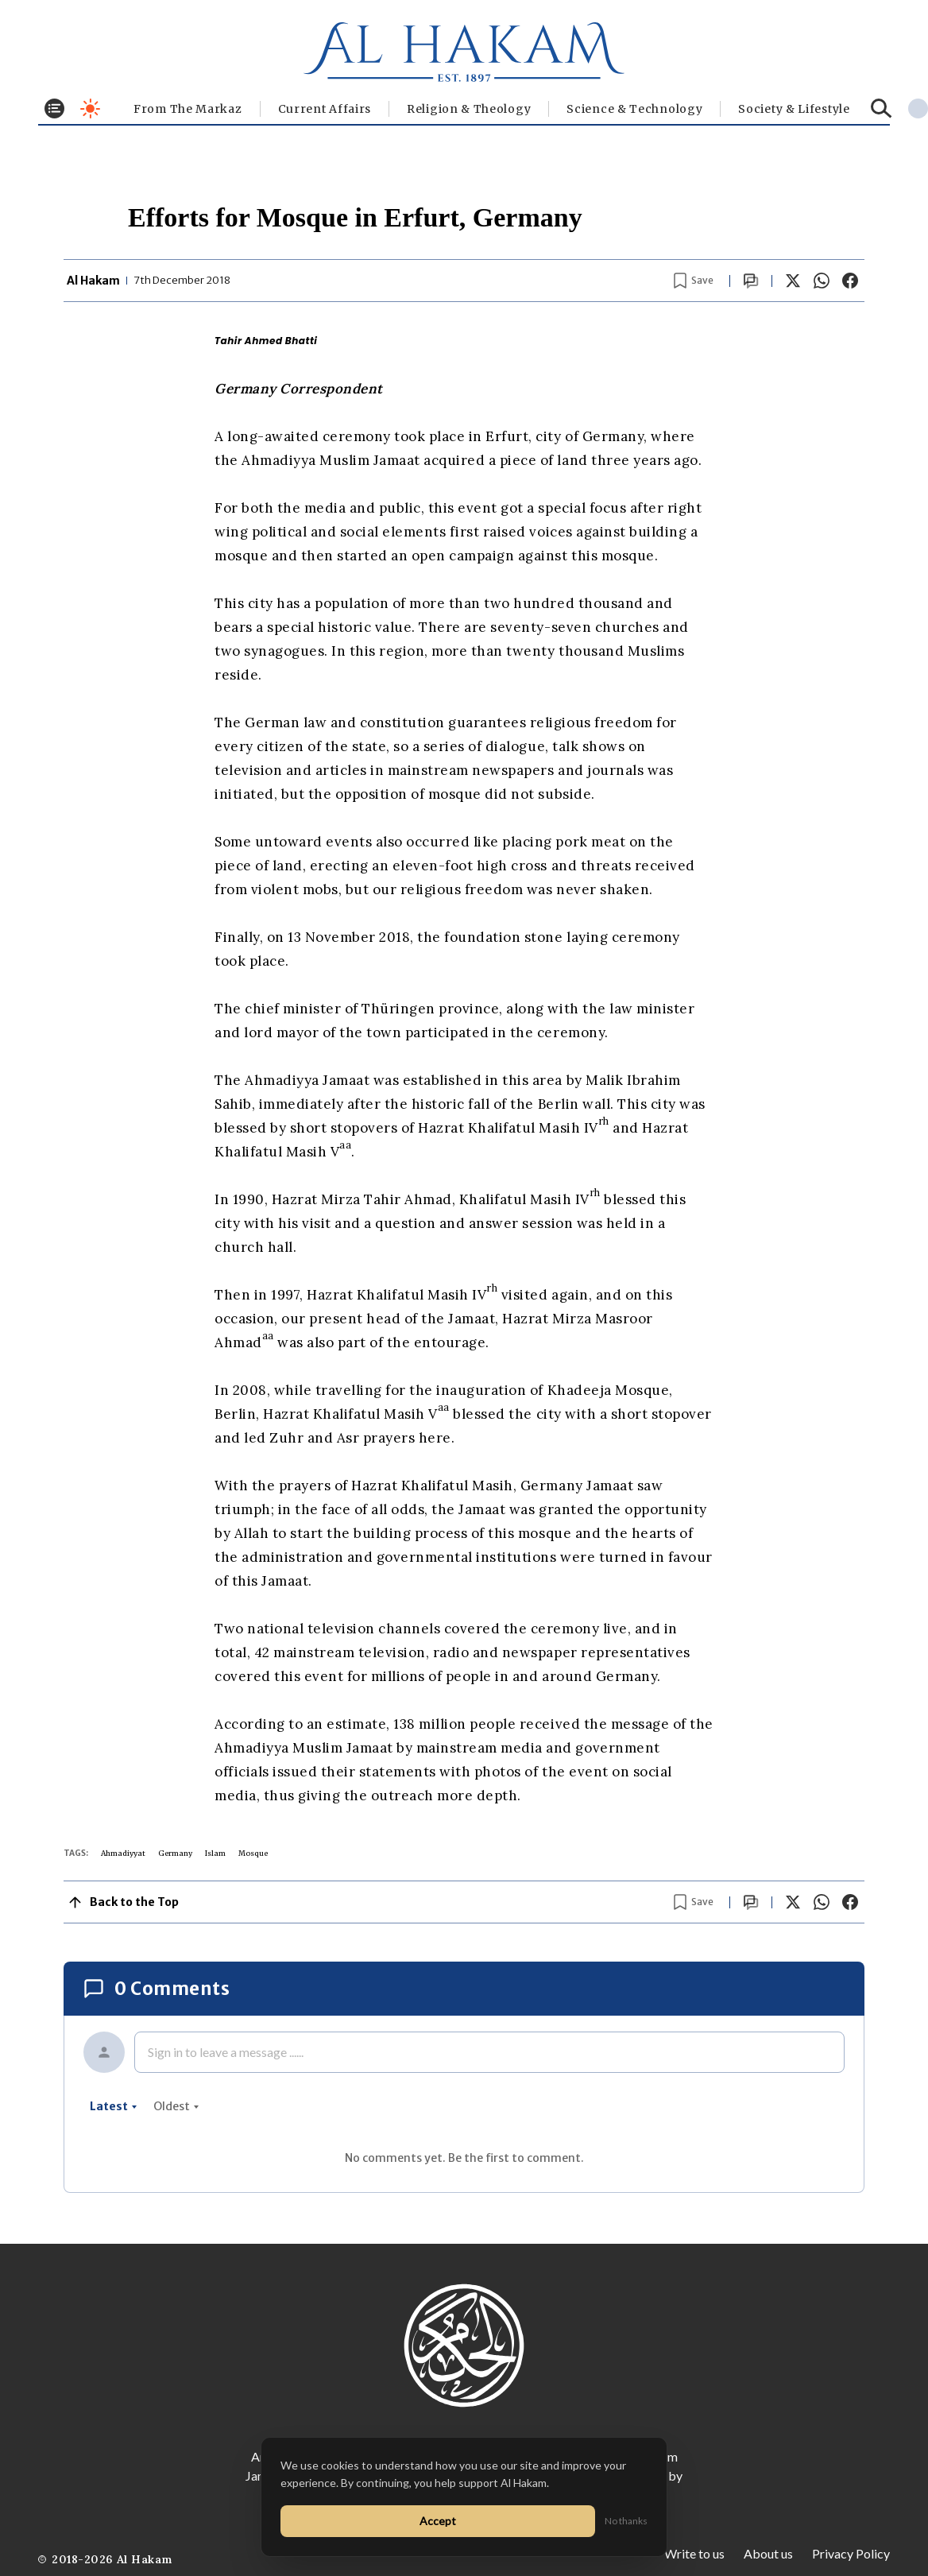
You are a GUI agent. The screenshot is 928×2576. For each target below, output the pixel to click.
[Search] (881, 108)
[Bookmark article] (694, 280)
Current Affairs (325, 109)
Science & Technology (634, 109)
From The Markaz (187, 109)
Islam (215, 1853)
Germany (175, 1853)
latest (113, 2106)
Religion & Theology (469, 109)
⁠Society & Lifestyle (793, 109)
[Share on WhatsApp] (821, 281)
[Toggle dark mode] (90, 108)
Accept (438, 2521)
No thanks (626, 2521)
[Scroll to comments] (751, 281)
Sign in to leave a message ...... (226, 2051)
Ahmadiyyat (123, 1853)
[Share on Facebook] (850, 281)
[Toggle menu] (54, 108)
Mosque (253, 1853)
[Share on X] (793, 281)
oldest (176, 2106)
